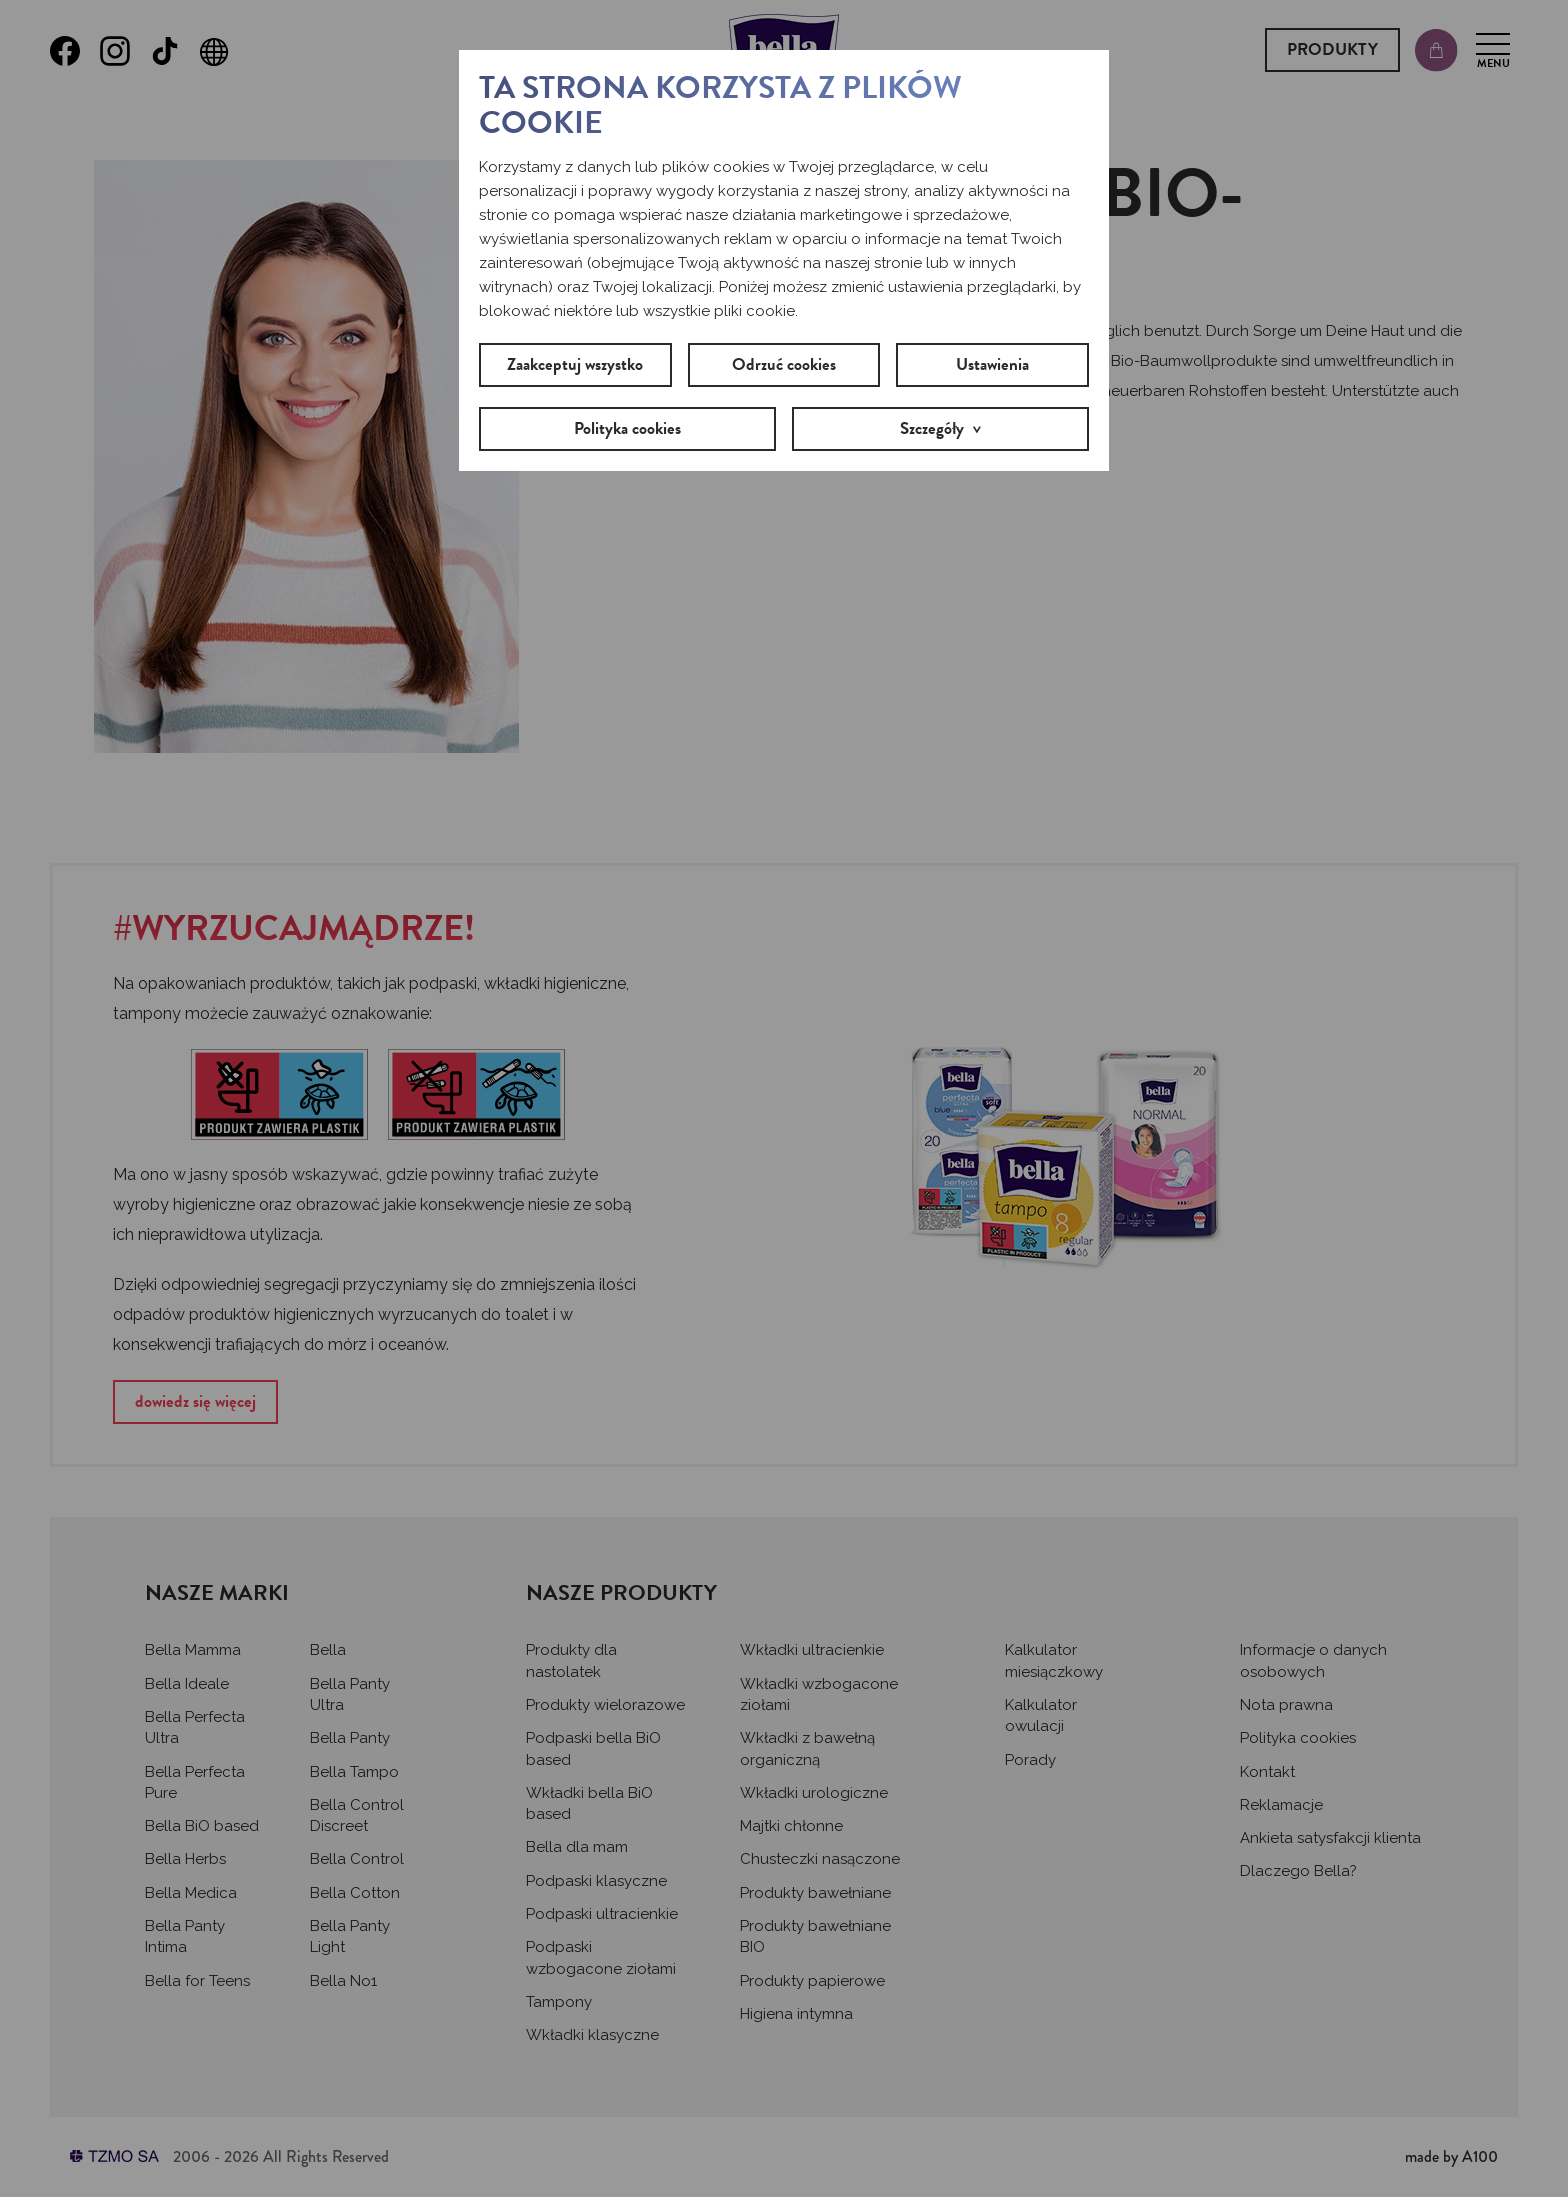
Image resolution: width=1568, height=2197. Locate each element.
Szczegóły (932, 428)
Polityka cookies (627, 428)
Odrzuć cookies (784, 364)
